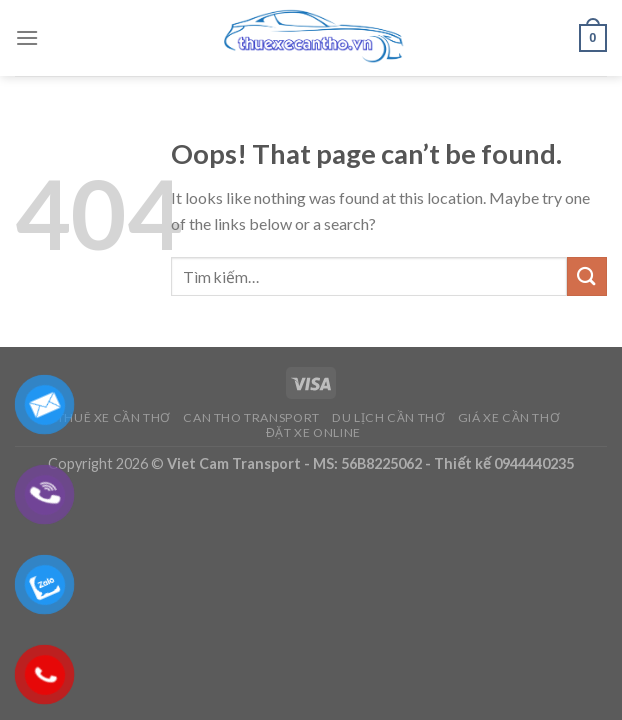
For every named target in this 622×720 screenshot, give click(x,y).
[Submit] (587, 276)
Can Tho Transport (251, 417)
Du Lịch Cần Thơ (388, 417)
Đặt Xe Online (313, 432)
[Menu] (27, 37)
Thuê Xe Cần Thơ (114, 417)
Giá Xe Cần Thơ (509, 417)
